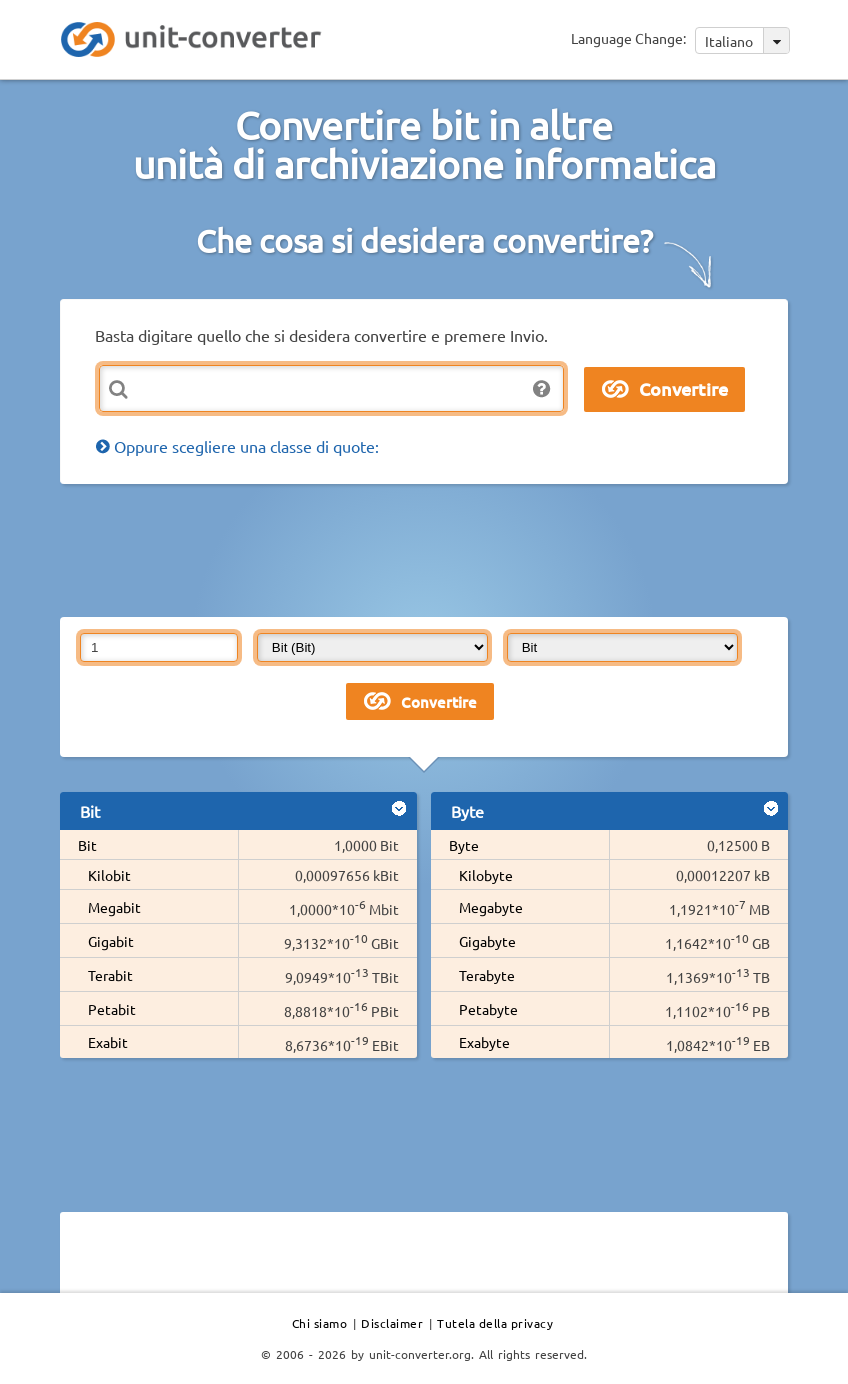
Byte (464, 845)
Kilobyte (486, 875)
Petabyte (488, 1009)
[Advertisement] (424, 549)
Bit (87, 845)
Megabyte (491, 907)
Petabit (112, 1009)
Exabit (108, 1042)
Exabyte (484, 1042)
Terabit (110, 975)
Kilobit (109, 875)
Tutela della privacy (495, 1323)
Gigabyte (487, 941)
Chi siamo (320, 1323)
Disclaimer (392, 1323)
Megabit (114, 907)
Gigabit (111, 941)
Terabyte (487, 975)
